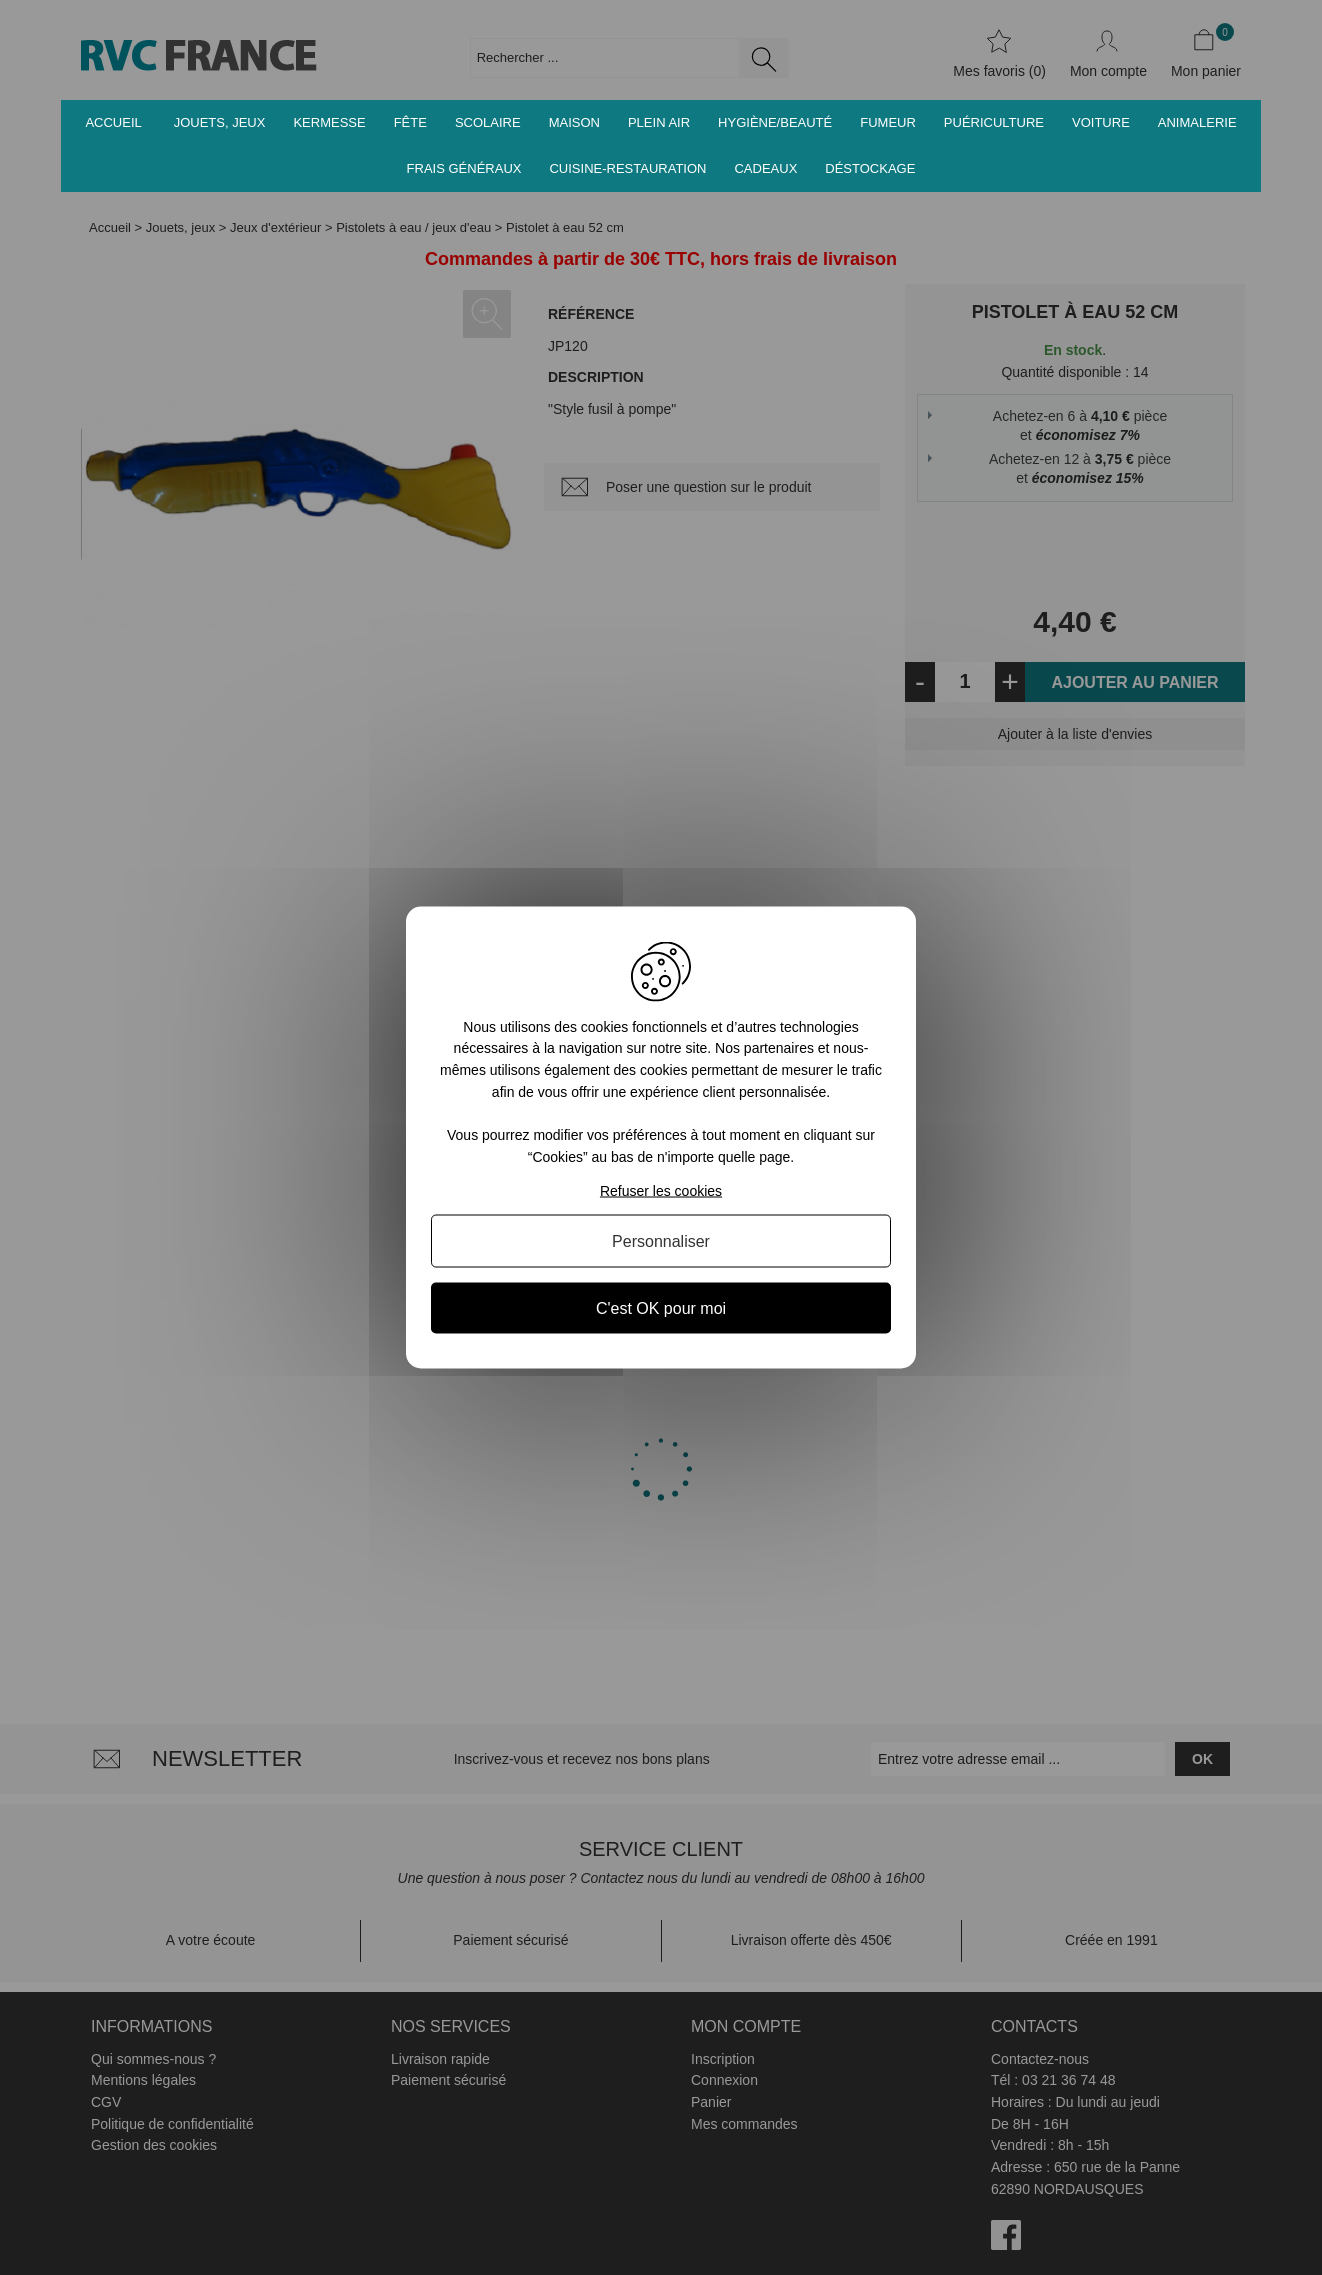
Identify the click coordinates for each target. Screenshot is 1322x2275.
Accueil (113, 122)
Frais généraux (464, 168)
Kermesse (329, 122)
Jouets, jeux (220, 122)
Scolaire (488, 122)
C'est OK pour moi (661, 1308)
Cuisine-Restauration (627, 168)
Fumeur (888, 122)
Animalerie (1197, 122)
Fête (410, 122)
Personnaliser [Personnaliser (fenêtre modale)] (661, 1241)
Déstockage (870, 168)
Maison (574, 122)
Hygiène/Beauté (775, 122)
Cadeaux (765, 168)
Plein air (659, 122)
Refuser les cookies (661, 1191)
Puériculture (994, 122)
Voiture (1101, 122)
